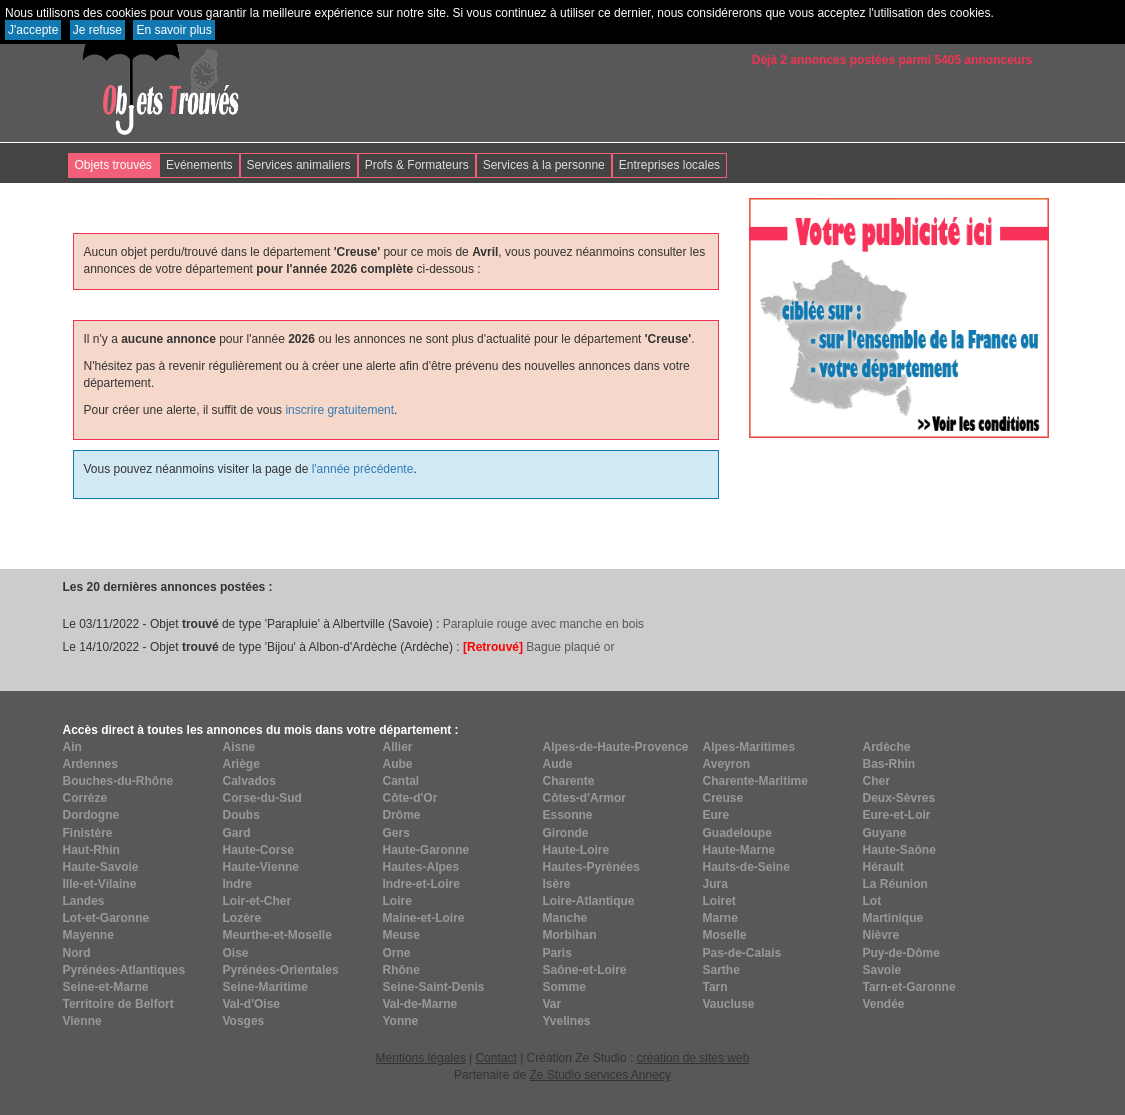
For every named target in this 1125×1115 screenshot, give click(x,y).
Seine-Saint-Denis (434, 987)
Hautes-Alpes (421, 867)
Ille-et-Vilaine (100, 884)
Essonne (568, 815)
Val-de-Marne (420, 1004)
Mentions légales (421, 1058)
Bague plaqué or (538, 647)
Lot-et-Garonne (106, 918)
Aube (398, 764)
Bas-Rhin (889, 764)
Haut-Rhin (91, 850)
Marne (720, 918)
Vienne (82, 1021)
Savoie (882, 970)
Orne (397, 953)
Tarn (715, 987)
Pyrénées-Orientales (281, 970)
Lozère (242, 918)
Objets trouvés (113, 165)
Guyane (885, 833)
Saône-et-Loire (585, 970)
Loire (397, 901)
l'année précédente (363, 469)
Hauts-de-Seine (746, 867)
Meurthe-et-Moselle (277, 935)
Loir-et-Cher (257, 901)
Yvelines (567, 1021)
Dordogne (91, 815)
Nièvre (881, 935)
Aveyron (727, 764)
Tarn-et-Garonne (909, 987)
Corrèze (85, 798)
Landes (84, 901)
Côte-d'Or (410, 798)
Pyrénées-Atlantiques (124, 970)
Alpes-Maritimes (749, 747)
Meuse (401, 935)
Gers (396, 833)
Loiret (719, 901)
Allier (398, 747)
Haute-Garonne (426, 850)
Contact (495, 1058)
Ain (72, 747)
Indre (237, 884)
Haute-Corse (258, 850)
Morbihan (570, 935)
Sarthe (721, 970)
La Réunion (895, 884)
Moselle (725, 935)
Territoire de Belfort (118, 1004)
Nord (77, 953)
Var (552, 1004)
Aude (558, 764)
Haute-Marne (739, 850)
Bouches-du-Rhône (118, 781)
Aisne (239, 747)
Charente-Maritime (755, 781)
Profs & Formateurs (417, 165)
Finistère (88, 833)
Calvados (249, 781)
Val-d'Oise (252, 1004)
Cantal (401, 781)
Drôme (402, 815)
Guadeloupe (737, 833)
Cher (876, 781)
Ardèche (887, 747)
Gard (237, 833)
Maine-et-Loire (424, 918)
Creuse (723, 798)
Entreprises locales (669, 165)
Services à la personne (544, 165)
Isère (557, 884)
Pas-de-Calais (742, 953)
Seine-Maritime (265, 987)
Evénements (199, 165)
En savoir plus (173, 30)
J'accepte (33, 30)
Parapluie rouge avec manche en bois (543, 624)
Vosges (244, 1021)
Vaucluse (729, 1004)
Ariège (241, 764)
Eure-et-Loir (897, 815)
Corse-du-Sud (262, 798)
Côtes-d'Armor (585, 798)
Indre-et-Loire (421, 884)
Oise (236, 953)
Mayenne (88, 935)
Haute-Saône (899, 850)
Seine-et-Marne (106, 987)
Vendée (884, 1004)
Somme (564, 987)
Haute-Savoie (101, 867)
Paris (557, 953)
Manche (565, 918)
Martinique (893, 918)
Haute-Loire (576, 850)
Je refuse (97, 30)
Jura (715, 884)
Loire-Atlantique (589, 901)
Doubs (241, 815)
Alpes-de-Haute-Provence (616, 747)
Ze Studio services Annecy (599, 1075)
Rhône (401, 970)
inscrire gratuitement (339, 410)
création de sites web (693, 1058)
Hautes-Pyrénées (591, 867)
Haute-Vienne (261, 867)
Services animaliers (299, 165)
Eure (716, 815)
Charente (569, 781)
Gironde (566, 833)
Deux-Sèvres (899, 798)
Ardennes (90, 764)
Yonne (401, 1021)
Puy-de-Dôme (901, 953)
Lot (872, 901)
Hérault (883, 867)
